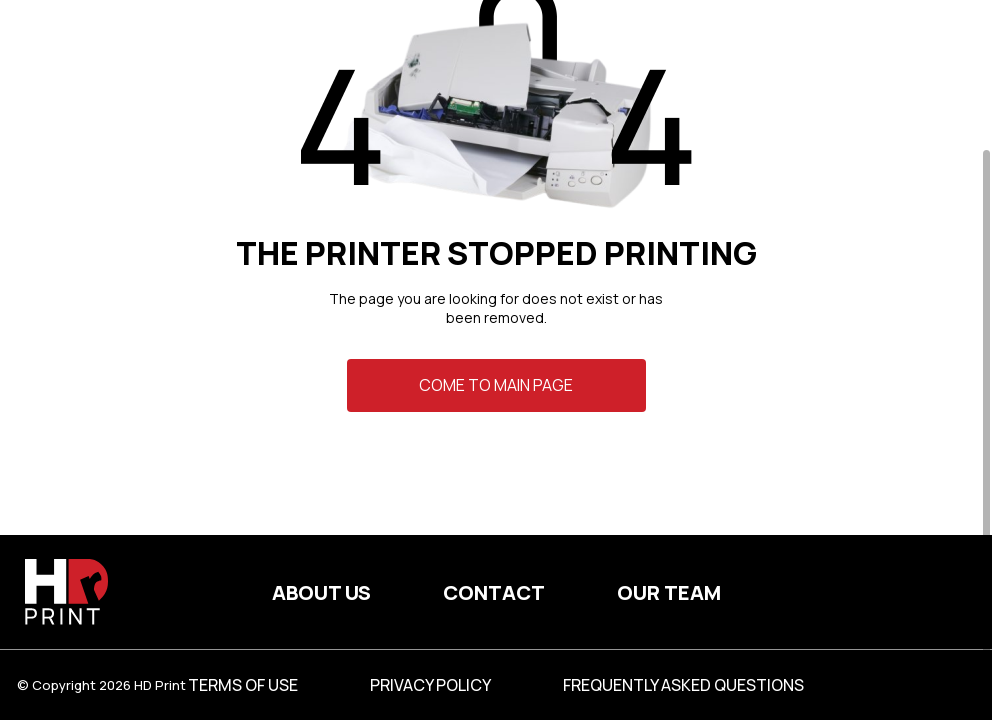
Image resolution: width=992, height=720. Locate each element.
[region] (496, 360)
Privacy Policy (430, 685)
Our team (669, 592)
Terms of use (243, 685)
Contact (494, 592)
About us (321, 592)
